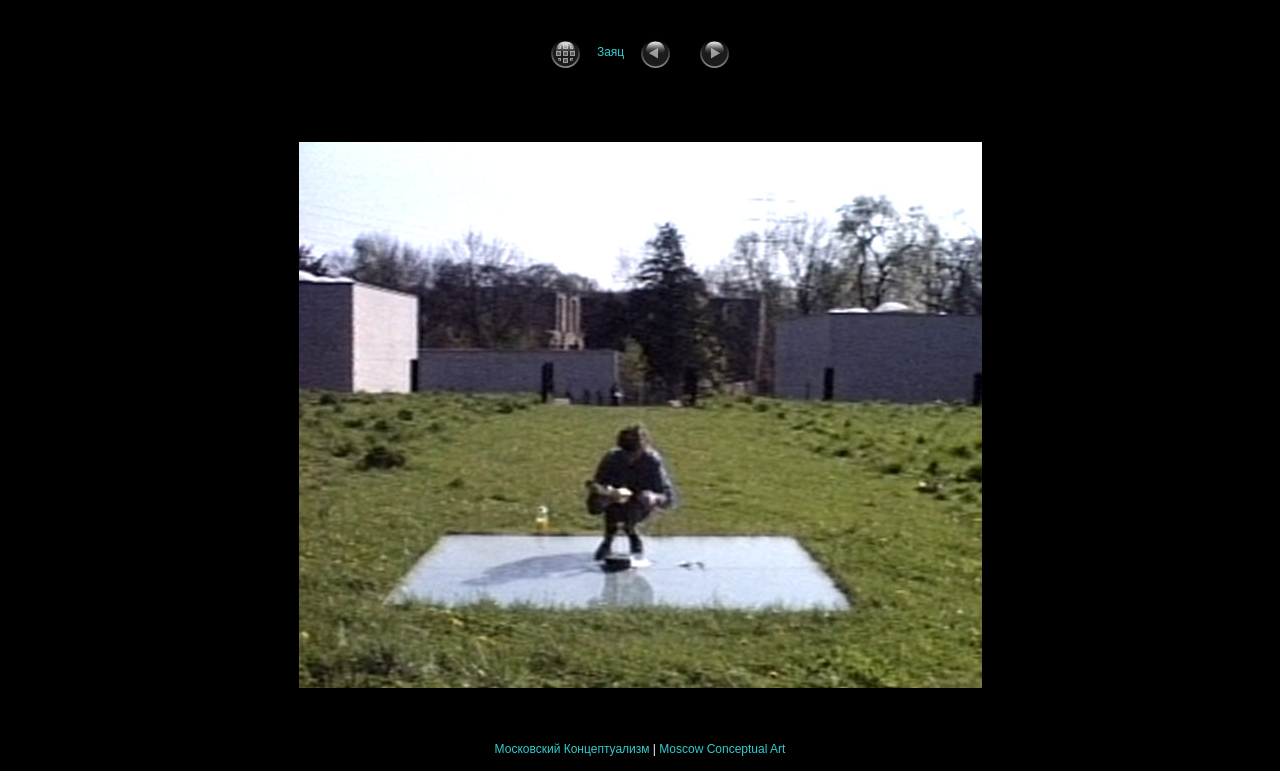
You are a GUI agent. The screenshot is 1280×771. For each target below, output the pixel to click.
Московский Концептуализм (572, 749)
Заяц (610, 52)
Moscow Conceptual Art (722, 749)
